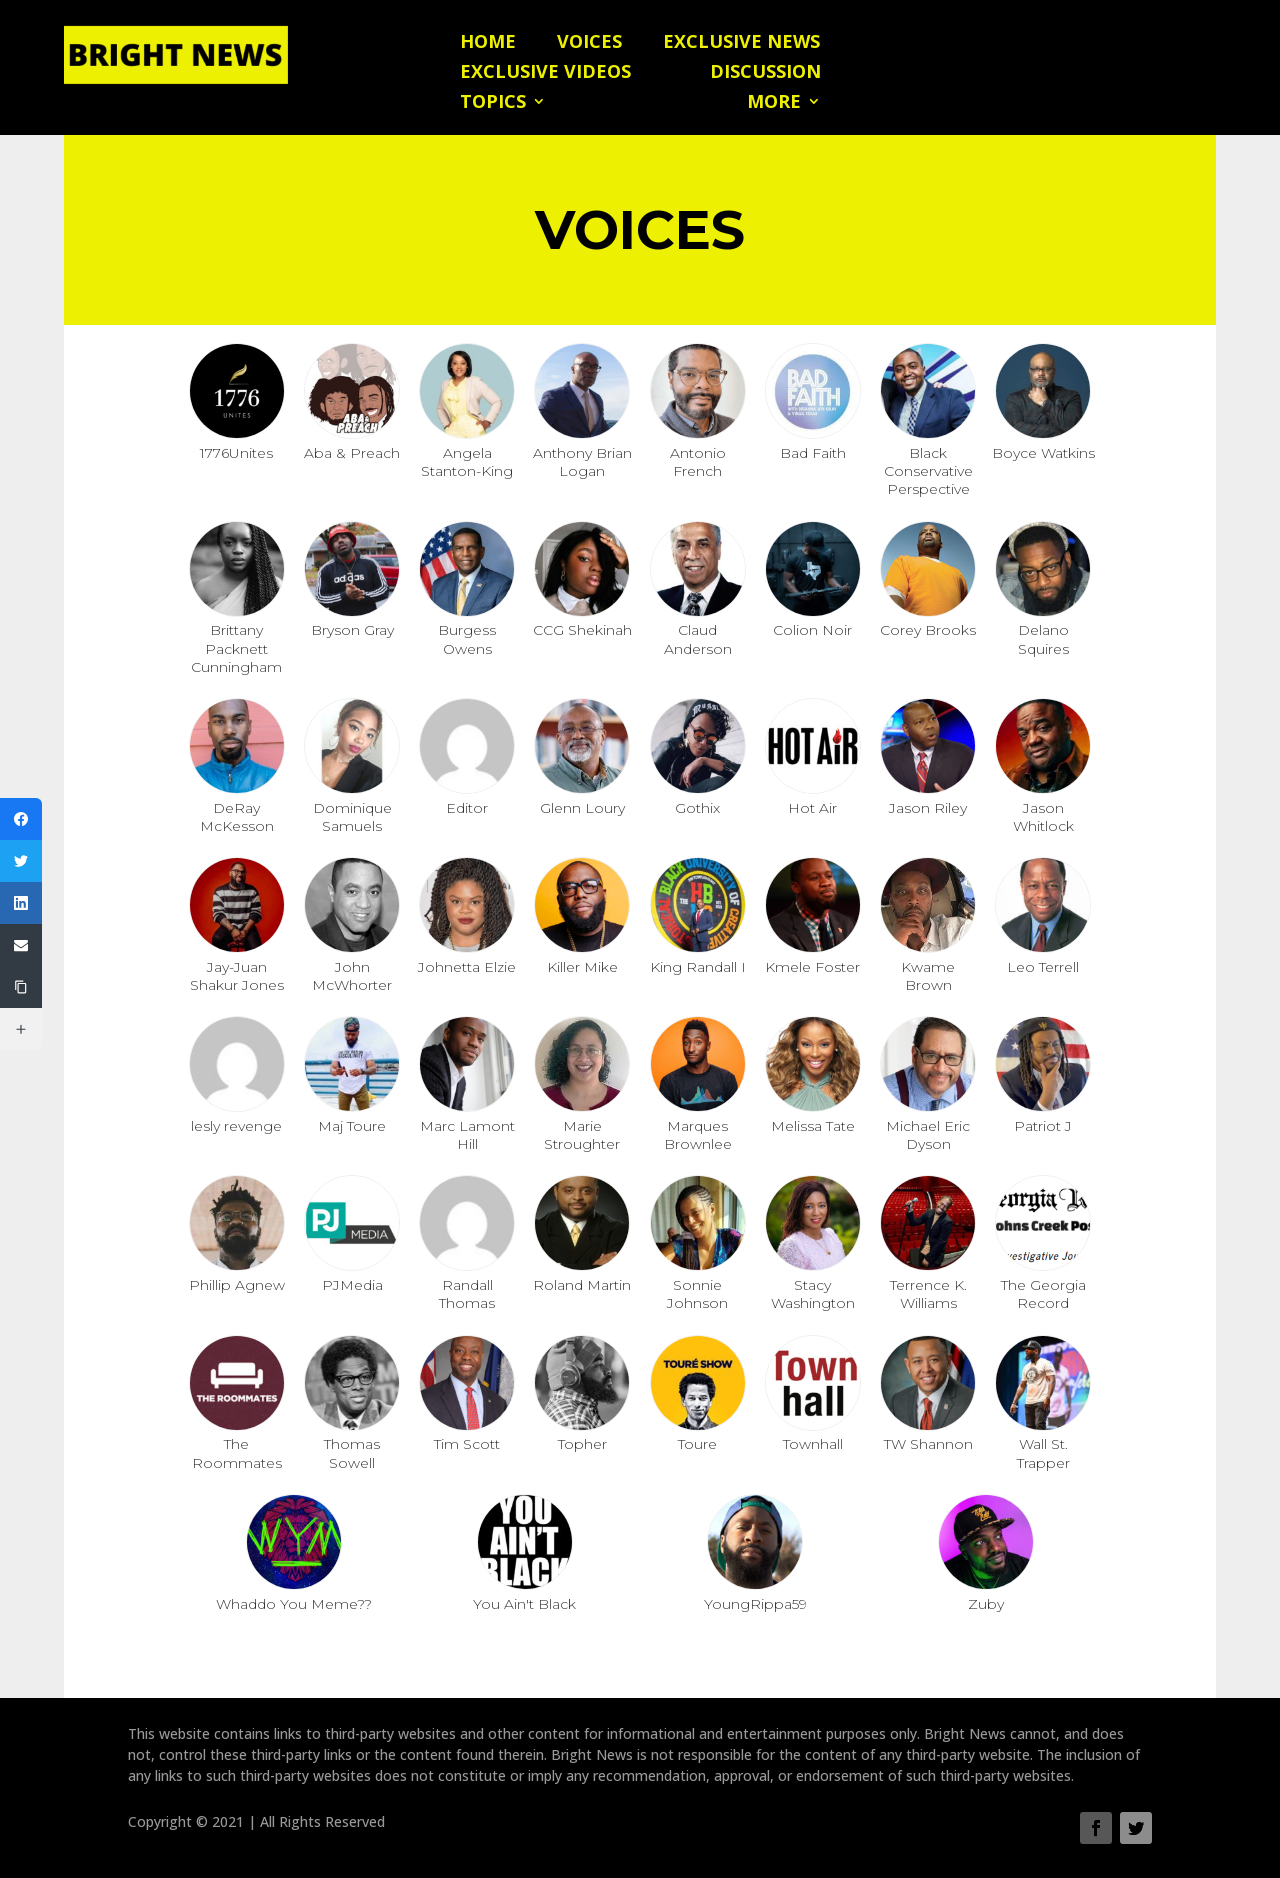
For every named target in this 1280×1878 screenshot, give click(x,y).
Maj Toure (352, 1126)
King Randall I (698, 967)
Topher (582, 1444)
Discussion (765, 73)
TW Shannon (928, 1444)
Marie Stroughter (582, 1135)
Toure (697, 1444)
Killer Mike (582, 967)
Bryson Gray (352, 630)
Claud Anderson (698, 639)
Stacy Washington (813, 1294)
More (774, 103)
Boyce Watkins (1043, 453)
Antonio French (698, 462)
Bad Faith (813, 453)
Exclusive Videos (545, 73)
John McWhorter (352, 976)
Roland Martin (582, 1285)
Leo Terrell (1043, 967)
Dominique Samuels (352, 817)
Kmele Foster (812, 967)
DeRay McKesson (237, 817)
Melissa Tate (813, 1126)
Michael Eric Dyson (928, 1135)
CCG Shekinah (582, 630)
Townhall (813, 1444)
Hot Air (812, 808)
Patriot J (1043, 1126)
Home (488, 43)
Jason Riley (928, 808)
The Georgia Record (1043, 1294)
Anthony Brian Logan (582, 462)
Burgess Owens (467, 639)
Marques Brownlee (698, 1135)
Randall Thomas (467, 1294)
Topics (493, 103)
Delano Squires (1043, 639)
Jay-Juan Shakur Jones (237, 976)
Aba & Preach (352, 453)
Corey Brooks (928, 630)
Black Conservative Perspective (928, 471)
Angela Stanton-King (467, 462)
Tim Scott (467, 1444)
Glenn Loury (582, 808)
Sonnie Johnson (697, 1294)
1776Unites (236, 453)
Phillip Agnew (237, 1285)
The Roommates (237, 1453)
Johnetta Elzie (467, 967)
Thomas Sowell (352, 1453)
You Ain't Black (524, 1604)
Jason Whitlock (1043, 817)
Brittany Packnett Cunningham (236, 648)
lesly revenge (236, 1126)
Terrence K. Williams (928, 1294)
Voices (589, 43)
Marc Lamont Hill (467, 1135)
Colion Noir (812, 630)
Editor (467, 808)
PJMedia (352, 1285)
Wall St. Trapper (1043, 1453)
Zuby (986, 1604)
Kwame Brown (928, 976)
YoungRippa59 (755, 1604)
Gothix (697, 808)
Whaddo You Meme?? (294, 1604)
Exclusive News (741, 43)
